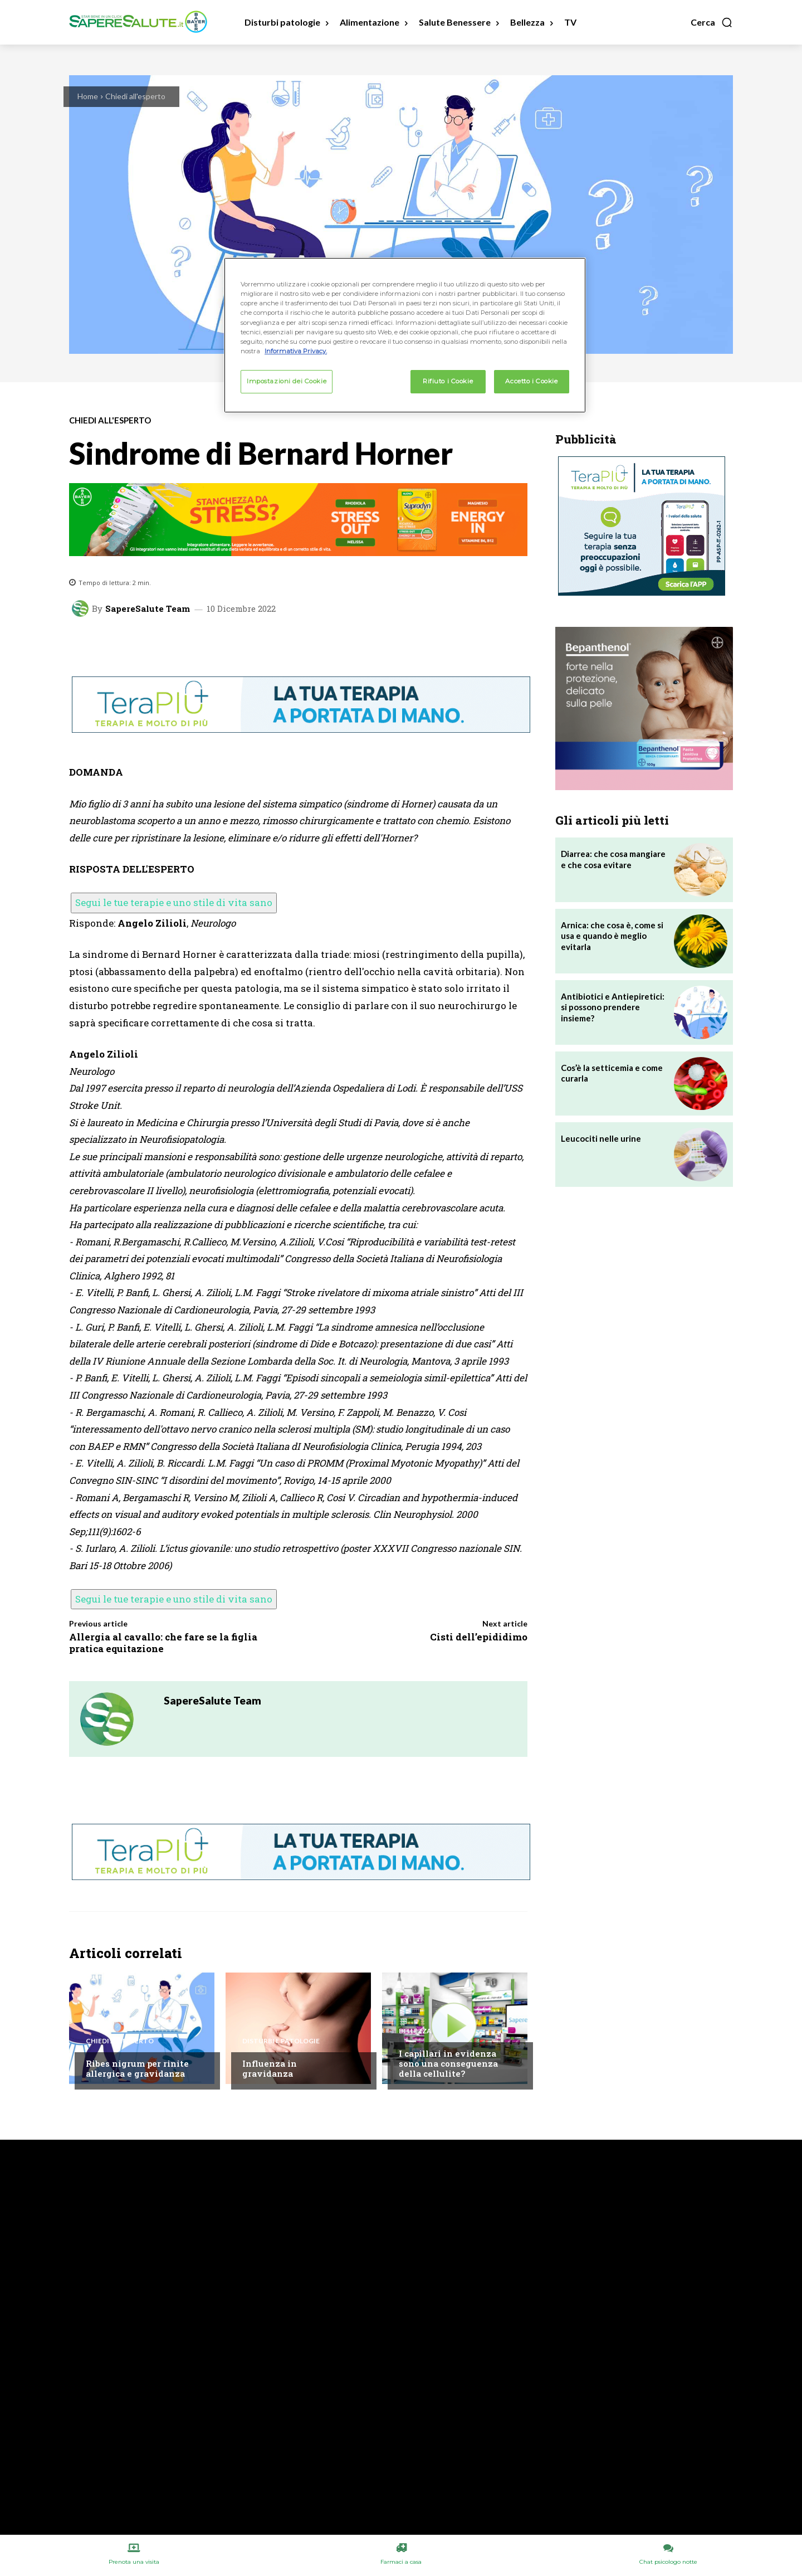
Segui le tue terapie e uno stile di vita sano (173, 902)
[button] (712, 22)
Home (87, 96)
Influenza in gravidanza (269, 2068)
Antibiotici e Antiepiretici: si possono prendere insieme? (612, 1007)
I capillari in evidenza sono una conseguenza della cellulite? (448, 2063)
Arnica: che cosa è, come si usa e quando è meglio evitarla (612, 936)
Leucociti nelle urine (601, 1138)
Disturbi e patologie (281, 2041)
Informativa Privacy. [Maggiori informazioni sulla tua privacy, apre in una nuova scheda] (296, 351)
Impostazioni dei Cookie (286, 381)
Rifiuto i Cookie (448, 381)
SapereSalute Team (147, 609)
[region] (405, 334)
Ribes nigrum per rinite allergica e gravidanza (137, 2068)
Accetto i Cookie (531, 381)
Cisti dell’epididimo (478, 1636)
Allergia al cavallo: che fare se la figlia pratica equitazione (163, 1642)
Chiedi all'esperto (135, 96)
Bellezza (415, 2031)
